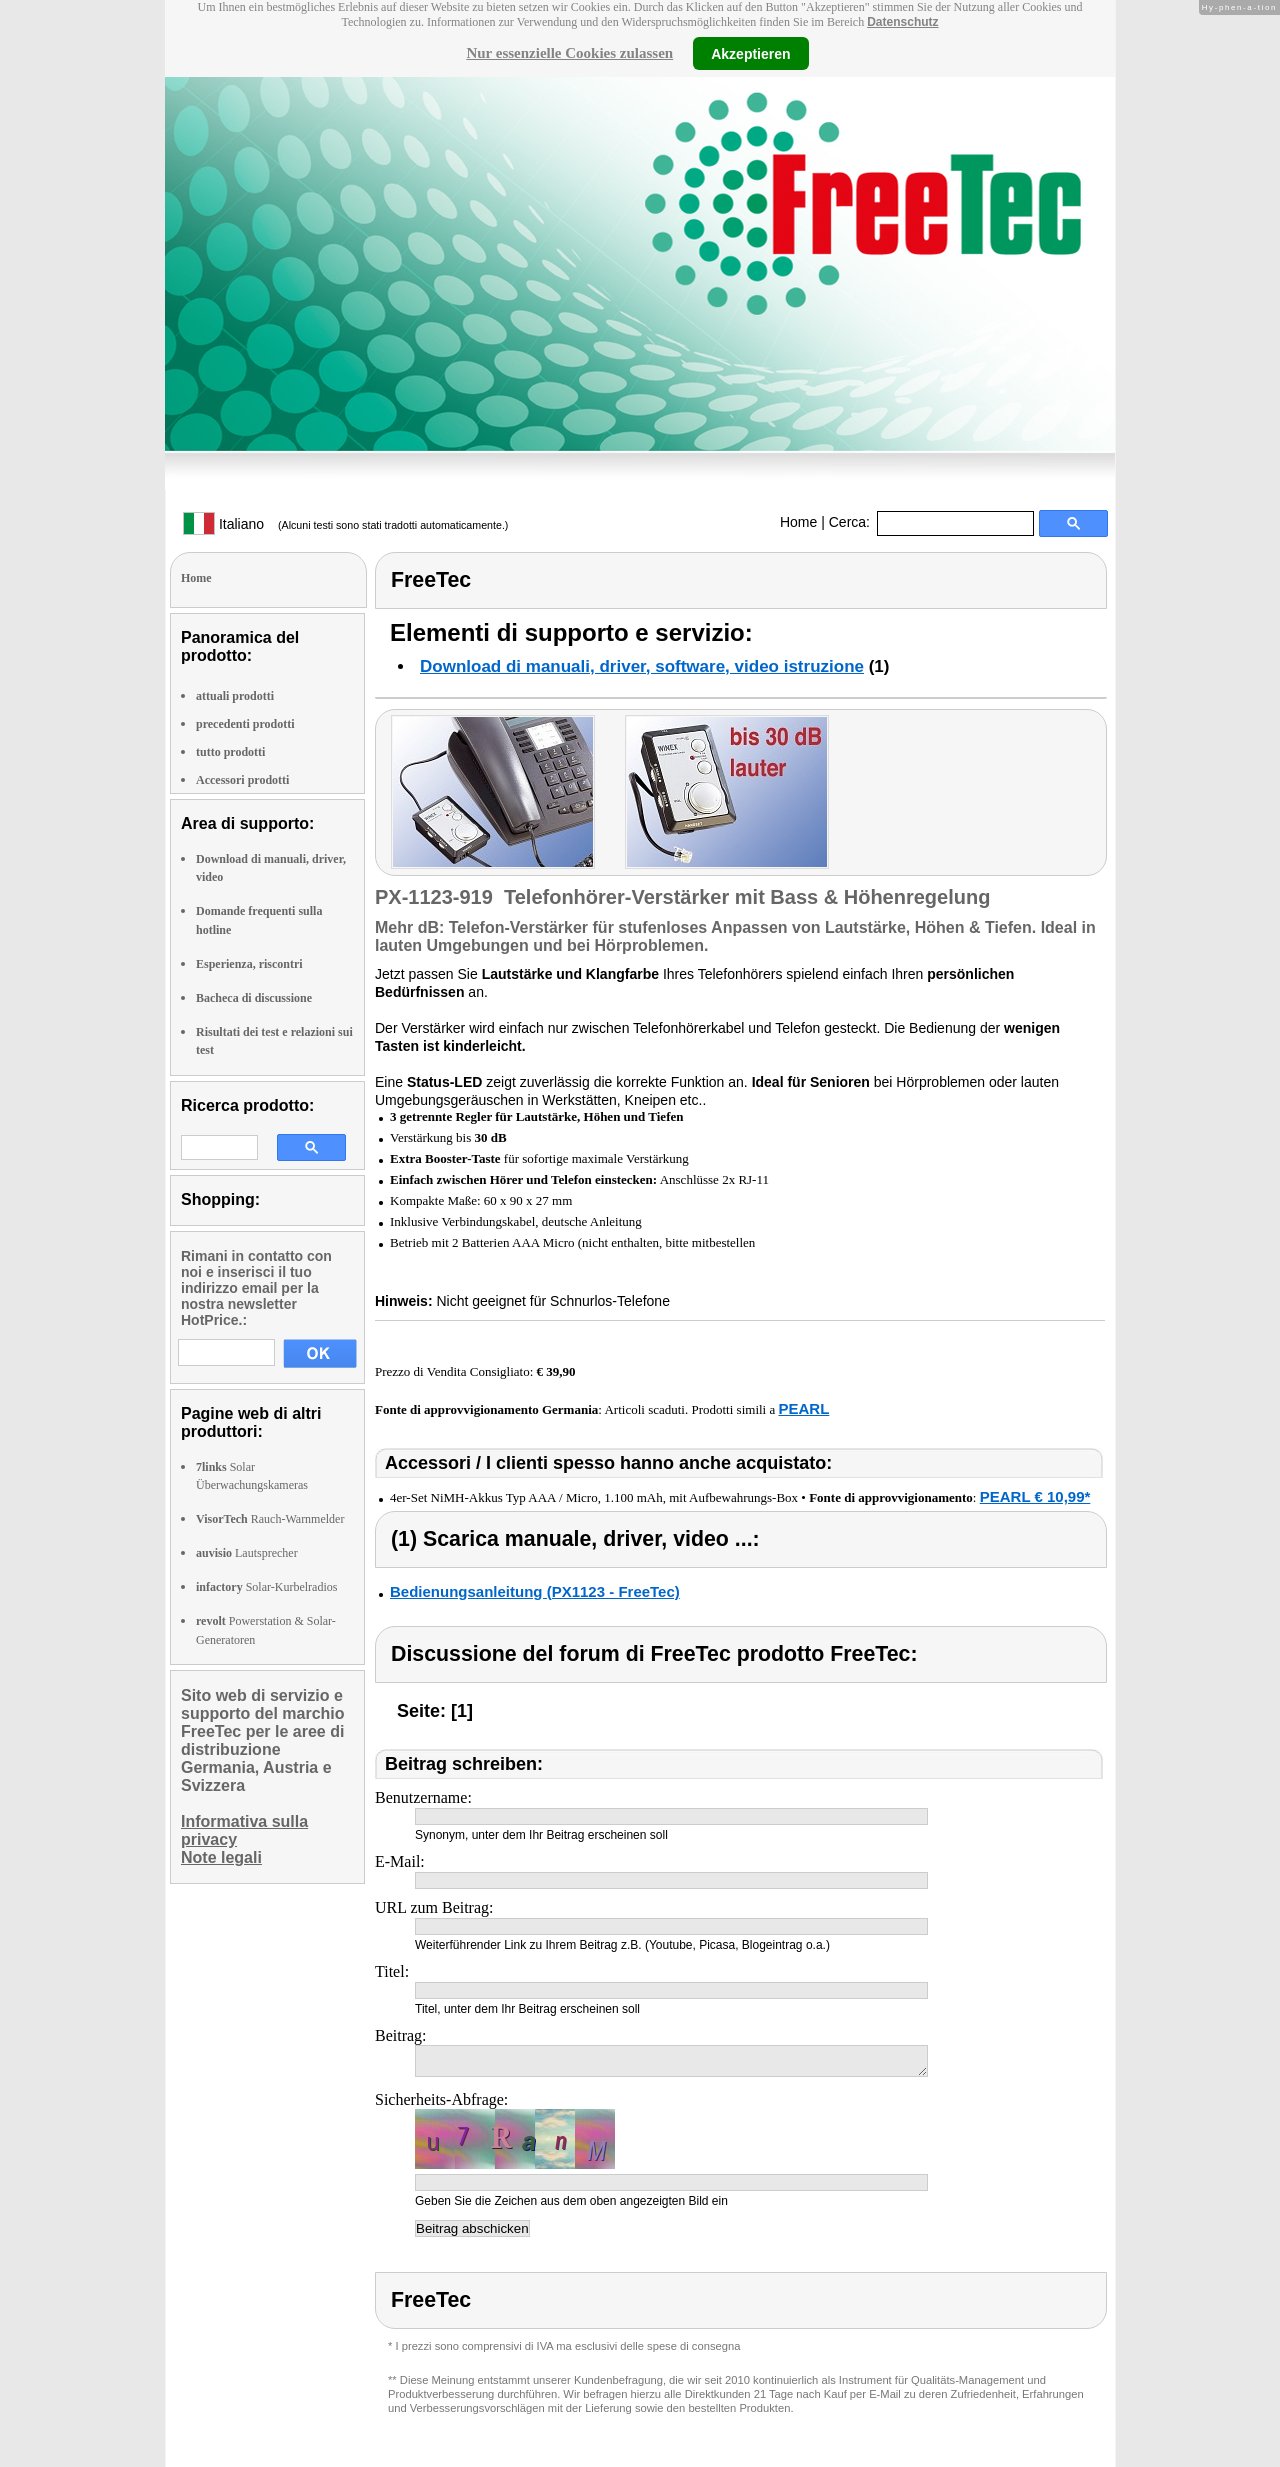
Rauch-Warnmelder (270, 1519)
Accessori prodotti (242, 780)
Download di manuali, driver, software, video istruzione (642, 666)
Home (798, 522)
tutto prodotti (230, 752)
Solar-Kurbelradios (266, 1587)
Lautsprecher (247, 1553)
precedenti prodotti (245, 724)
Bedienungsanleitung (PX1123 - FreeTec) (535, 1591)
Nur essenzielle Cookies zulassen (569, 53)
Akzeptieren (750, 53)
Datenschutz (902, 22)
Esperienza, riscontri (249, 964)
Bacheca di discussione (254, 998)
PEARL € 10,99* (1035, 1496)
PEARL (803, 1408)
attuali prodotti (235, 696)
